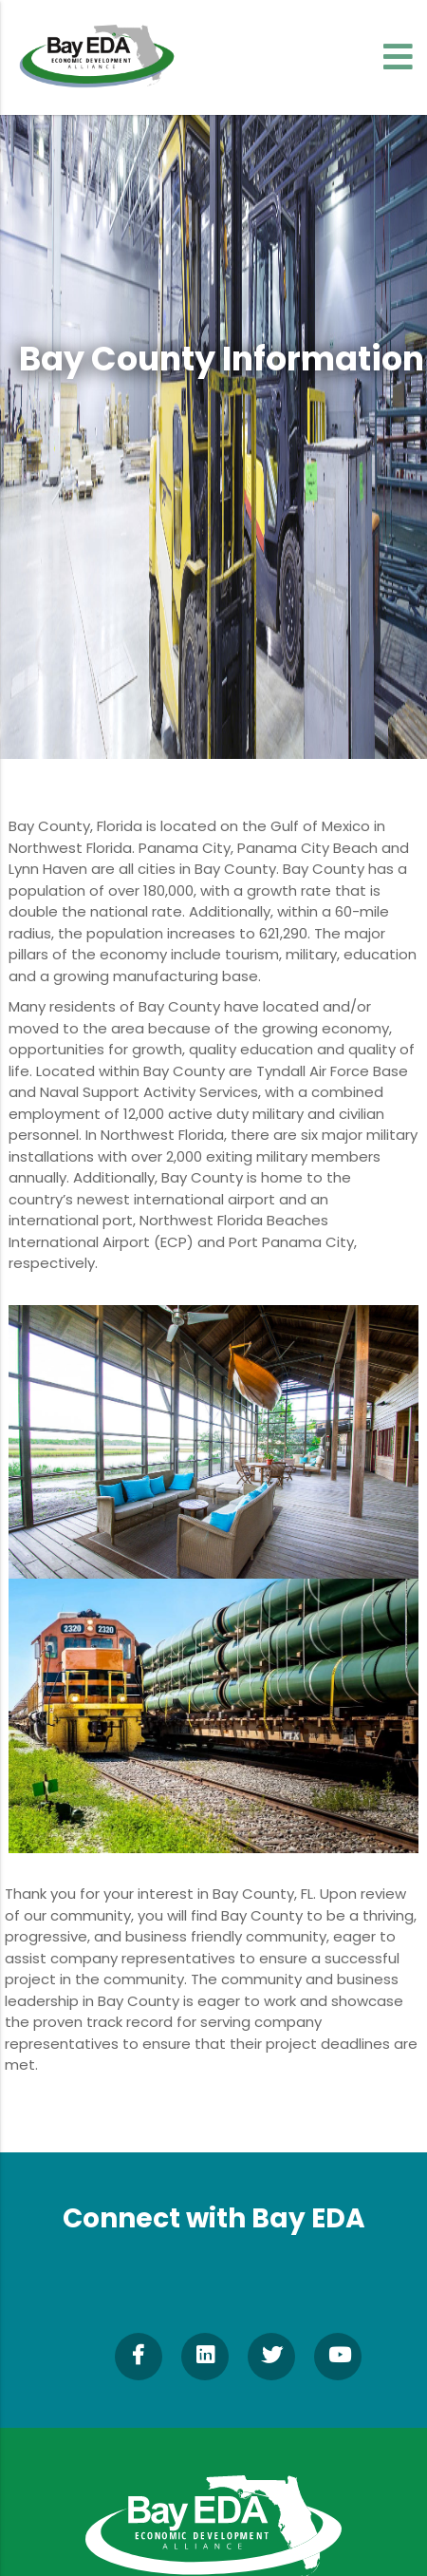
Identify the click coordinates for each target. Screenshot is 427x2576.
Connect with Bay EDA (214, 2218)
